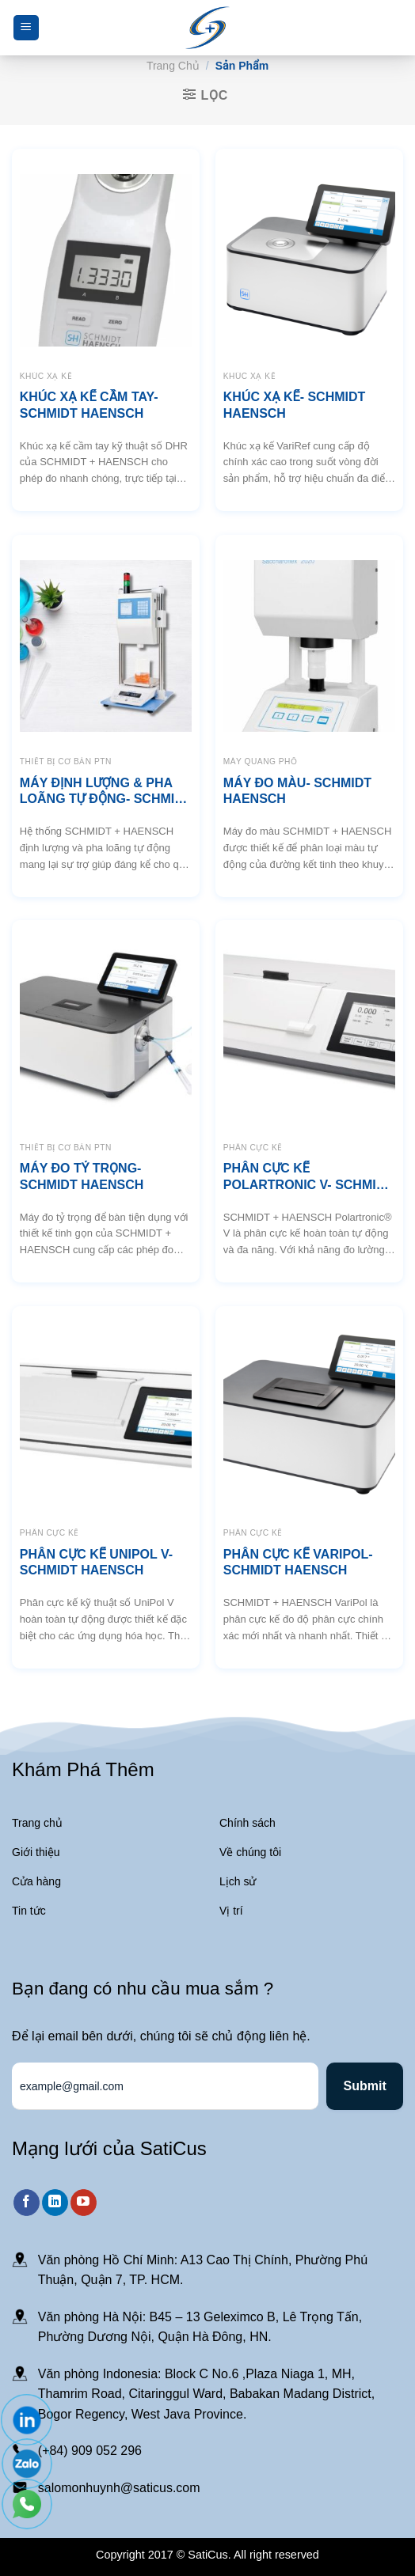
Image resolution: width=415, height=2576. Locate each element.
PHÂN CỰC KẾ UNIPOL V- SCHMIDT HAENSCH (96, 1562)
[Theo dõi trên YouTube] (83, 2202)
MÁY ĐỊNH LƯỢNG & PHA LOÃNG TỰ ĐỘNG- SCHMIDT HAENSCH (106, 792)
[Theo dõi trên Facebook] (26, 2202)
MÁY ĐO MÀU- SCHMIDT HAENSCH (297, 791)
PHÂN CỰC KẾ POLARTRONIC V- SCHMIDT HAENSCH (308, 1177)
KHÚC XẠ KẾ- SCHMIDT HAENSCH (294, 405)
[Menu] (26, 28)
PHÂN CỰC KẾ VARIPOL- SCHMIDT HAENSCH (298, 1562)
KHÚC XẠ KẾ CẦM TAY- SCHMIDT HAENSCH (89, 405)
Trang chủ (173, 65)
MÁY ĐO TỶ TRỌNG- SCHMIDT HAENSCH (81, 1176)
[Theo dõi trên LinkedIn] (55, 2202)
